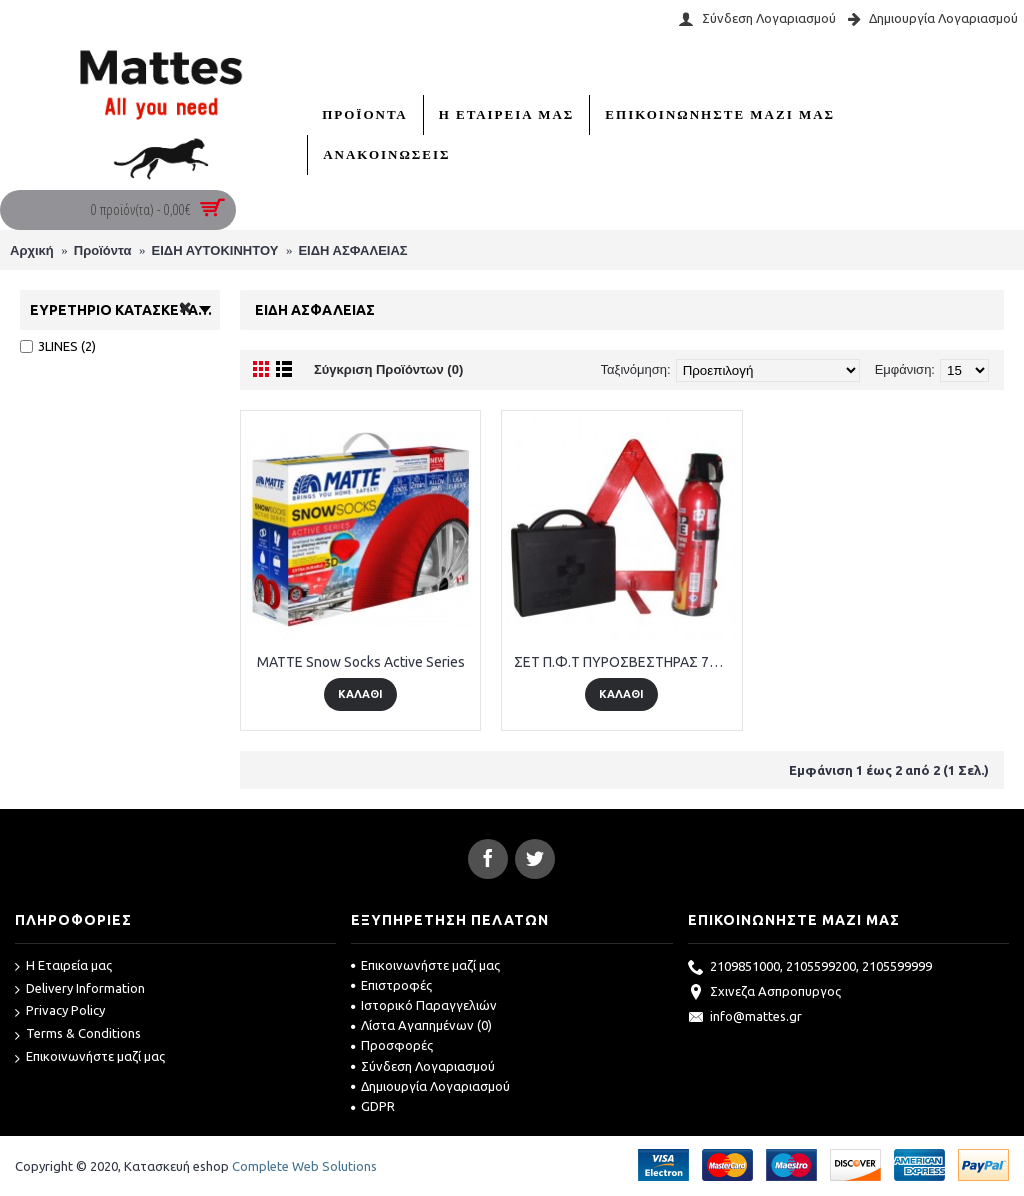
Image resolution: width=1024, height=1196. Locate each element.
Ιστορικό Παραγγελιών (424, 1005)
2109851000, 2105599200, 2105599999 (810, 968)
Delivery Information (80, 989)
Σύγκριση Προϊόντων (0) (388, 369)
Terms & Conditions (78, 1034)
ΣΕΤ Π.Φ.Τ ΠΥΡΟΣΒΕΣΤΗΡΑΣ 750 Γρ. (625, 662)
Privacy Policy (60, 1011)
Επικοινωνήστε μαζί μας (90, 1057)
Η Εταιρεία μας (63, 966)
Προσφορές (392, 1045)
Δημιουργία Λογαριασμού (430, 1086)
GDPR (373, 1106)
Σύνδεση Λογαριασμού (423, 1066)
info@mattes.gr (745, 1018)
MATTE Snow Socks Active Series (361, 662)
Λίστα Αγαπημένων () (421, 1025)
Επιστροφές (391, 985)
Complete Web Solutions (304, 1166)
